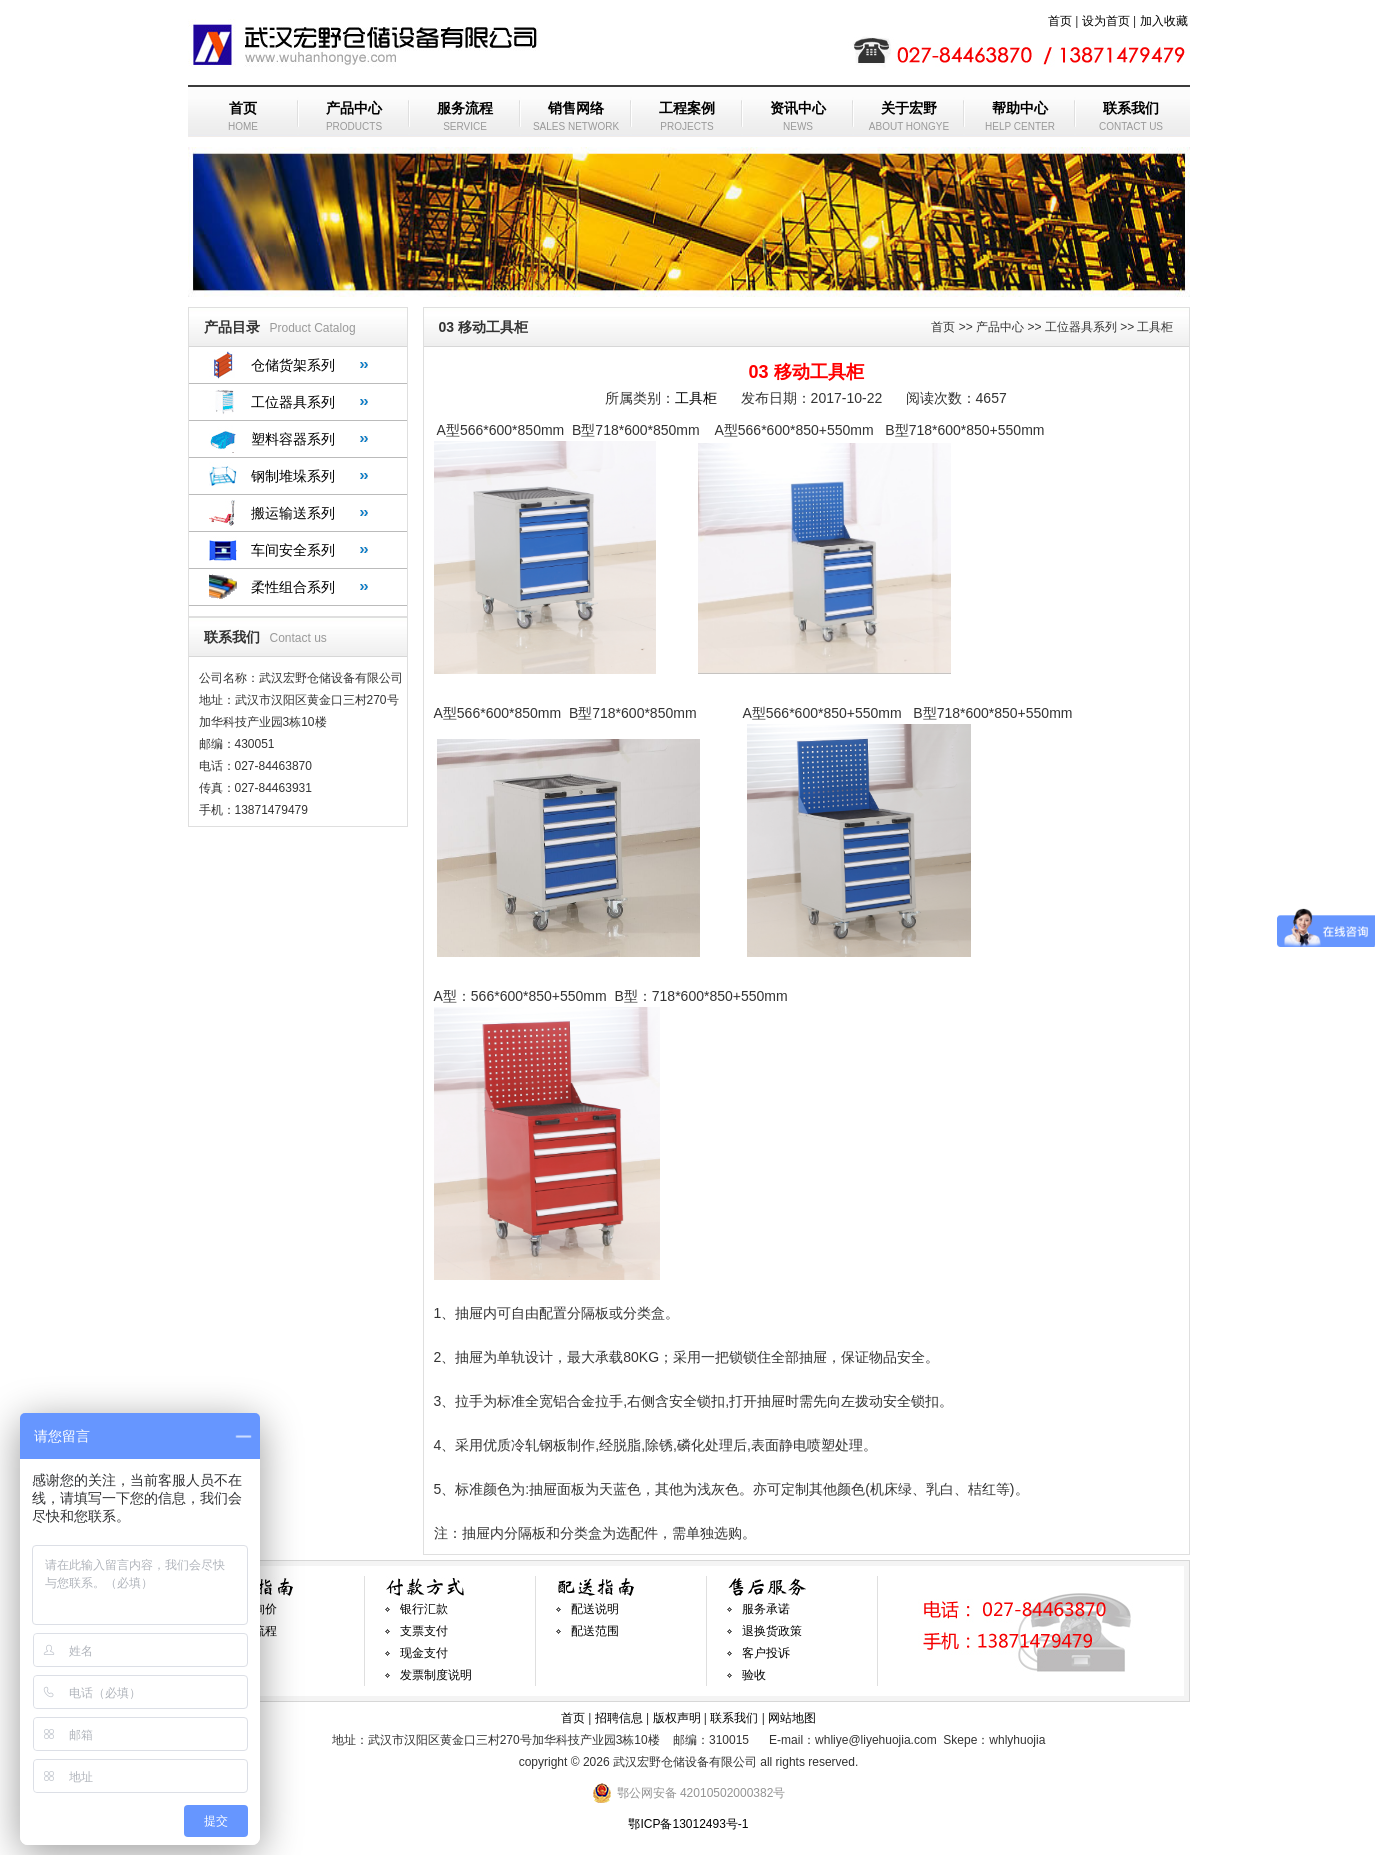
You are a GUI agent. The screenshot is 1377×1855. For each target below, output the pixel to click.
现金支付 (424, 1653)
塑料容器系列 (293, 439)
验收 (754, 1675)
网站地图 (792, 1718)
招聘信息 (619, 1718)
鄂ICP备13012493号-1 (688, 1824)
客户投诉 (766, 1653)
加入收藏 (1164, 21)
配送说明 (595, 1609)
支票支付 (424, 1631)
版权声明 (677, 1718)
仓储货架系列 (293, 365)
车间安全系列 (293, 550)
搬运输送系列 (293, 513)
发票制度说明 (436, 1675)
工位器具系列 (293, 402)
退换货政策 (772, 1631)
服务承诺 (766, 1609)
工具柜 (696, 398)
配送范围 (595, 1631)
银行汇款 (424, 1609)
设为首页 (1106, 21)
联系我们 (734, 1718)
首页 (1060, 21)
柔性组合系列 (293, 587)
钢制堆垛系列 (293, 476)
